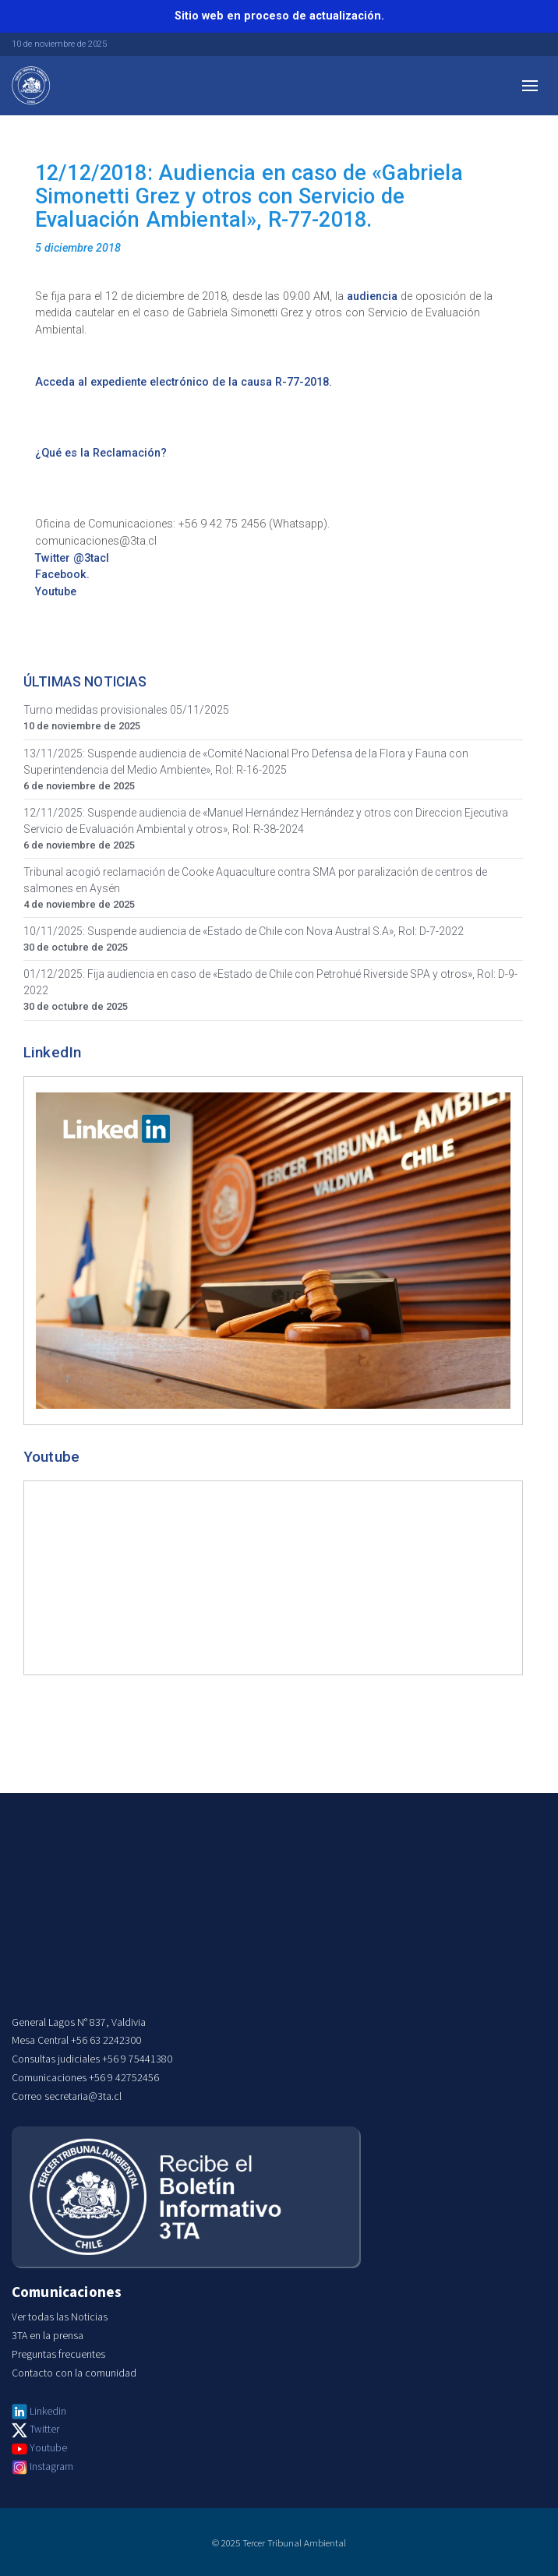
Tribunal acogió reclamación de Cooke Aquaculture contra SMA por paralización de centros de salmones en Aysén (255, 880)
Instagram (51, 2467)
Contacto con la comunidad (74, 2373)
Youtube (55, 591)
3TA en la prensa (47, 2336)
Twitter (44, 2429)
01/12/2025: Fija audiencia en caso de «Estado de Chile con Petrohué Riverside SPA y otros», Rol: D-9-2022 (270, 982)
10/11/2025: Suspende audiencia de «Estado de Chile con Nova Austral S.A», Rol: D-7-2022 (243, 931)
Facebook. (62, 574)
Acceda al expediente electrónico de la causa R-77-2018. (183, 382)
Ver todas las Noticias (60, 2317)
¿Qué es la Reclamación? (101, 453)
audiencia (372, 296)
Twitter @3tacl (72, 558)
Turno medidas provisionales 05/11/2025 (126, 710)
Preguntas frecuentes (58, 2355)
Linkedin (48, 2411)
